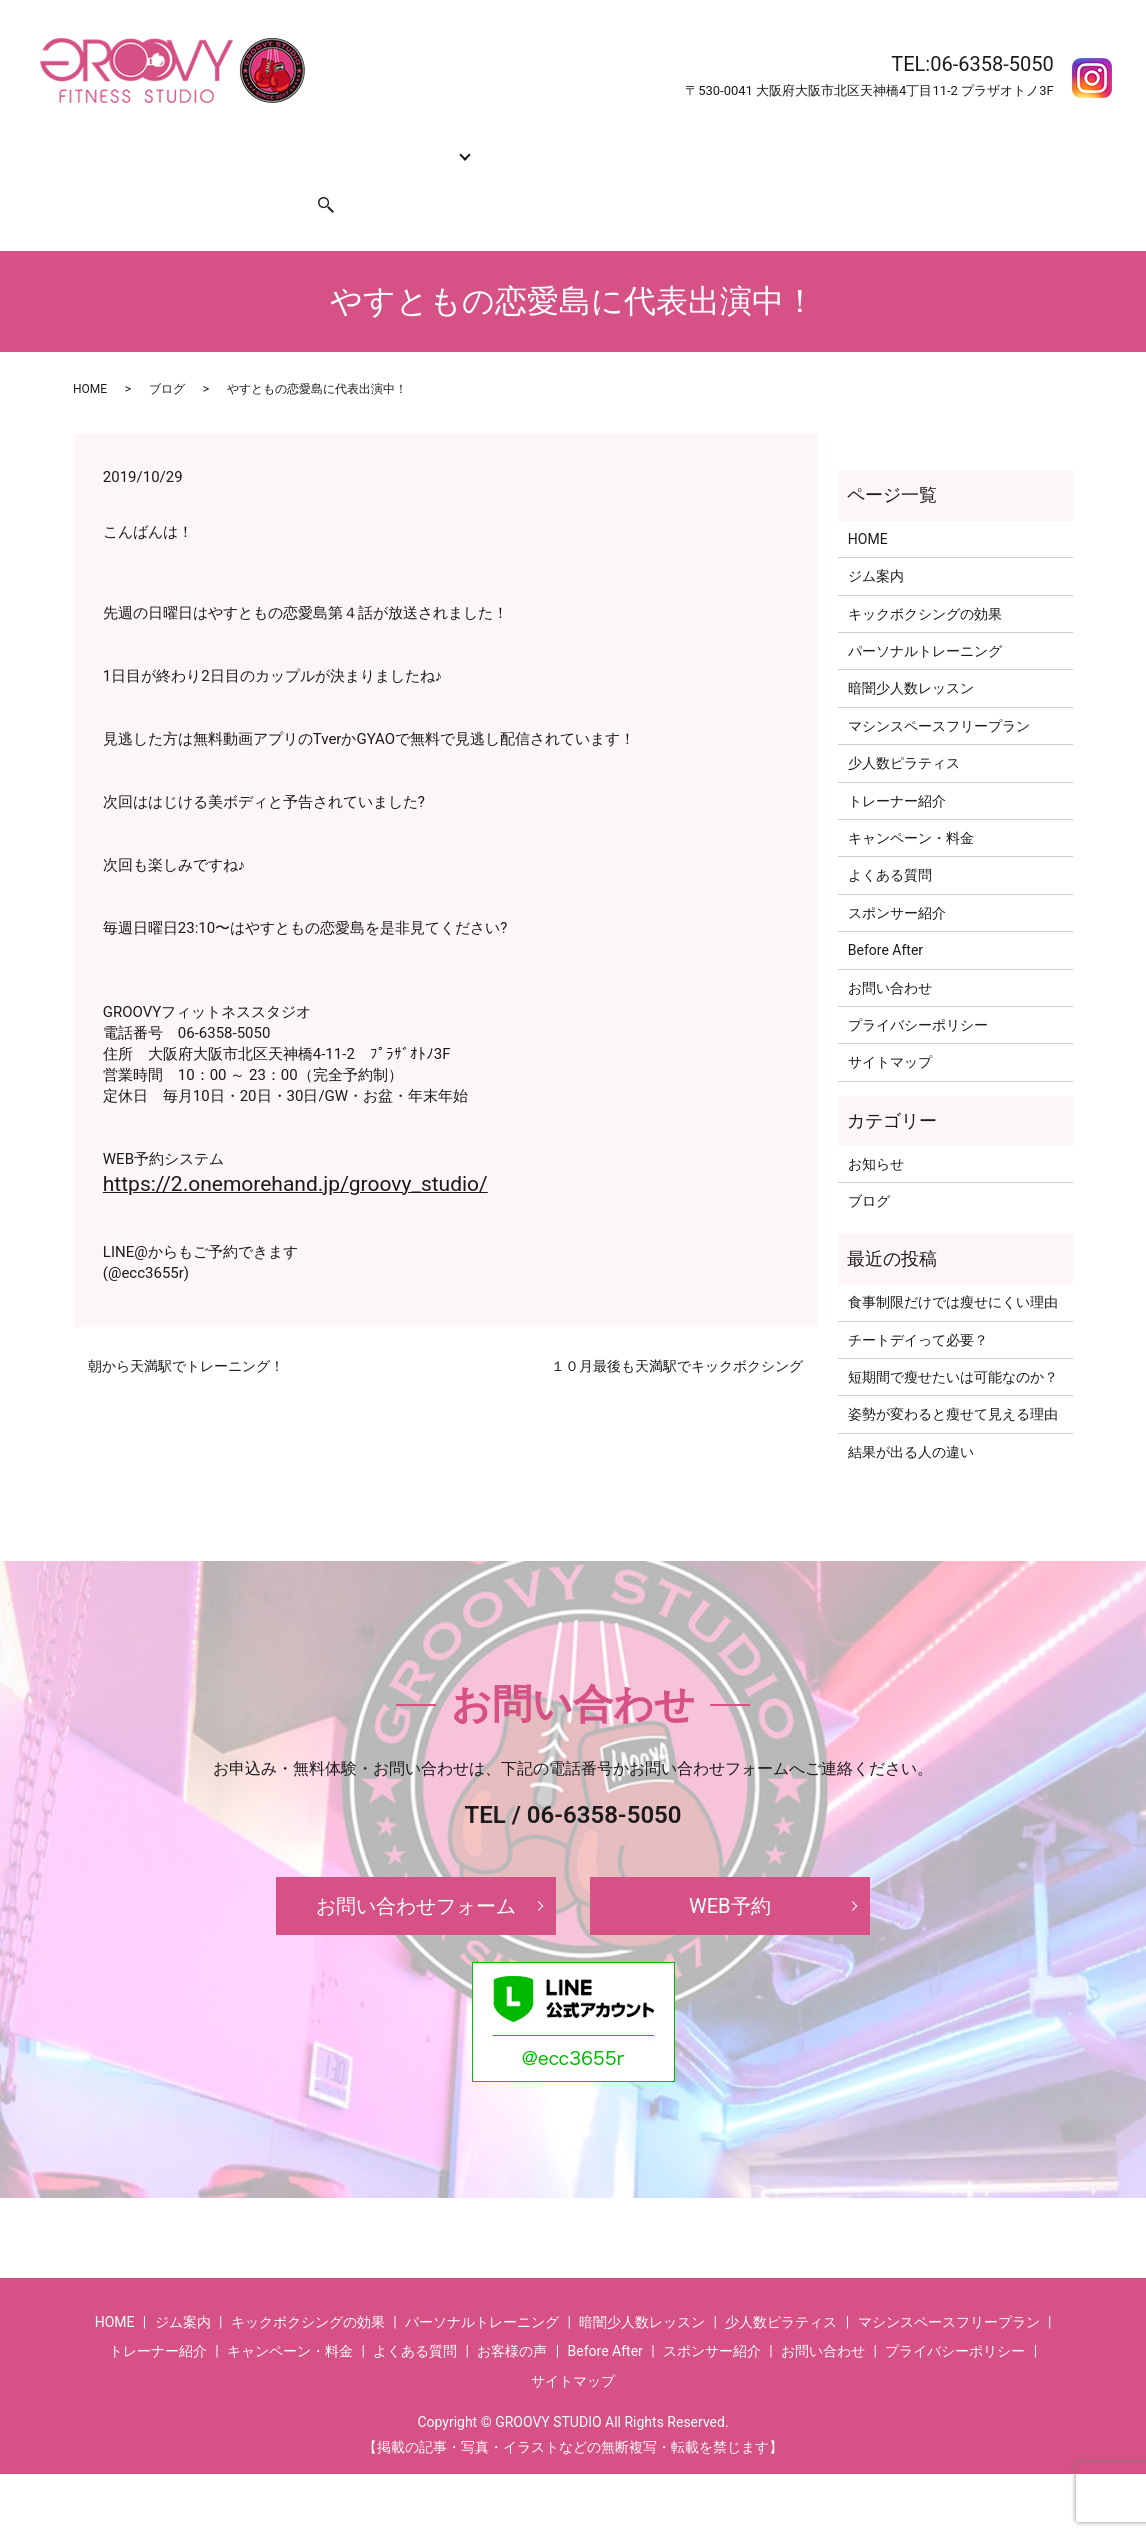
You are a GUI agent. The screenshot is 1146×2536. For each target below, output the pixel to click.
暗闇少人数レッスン (911, 650)
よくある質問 (754, 144)
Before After (850, 144)
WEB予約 (730, 1868)
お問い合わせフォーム (416, 1868)
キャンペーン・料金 (632, 144)
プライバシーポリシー (918, 987)
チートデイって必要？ (918, 1302)
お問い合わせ (123, 176)
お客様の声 (940, 144)
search (314, 176)
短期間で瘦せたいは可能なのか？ (953, 1339)
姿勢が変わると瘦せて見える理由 (953, 1376)
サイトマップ (890, 1024)
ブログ (167, 351)
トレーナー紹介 (503, 144)
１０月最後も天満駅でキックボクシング (677, 1328)
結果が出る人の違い (911, 1414)
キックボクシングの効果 (288, 144)
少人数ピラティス (904, 725)
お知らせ (876, 1126)
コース (403, 144)
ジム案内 (166, 144)
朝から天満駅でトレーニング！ (186, 1328)
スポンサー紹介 (231, 176)
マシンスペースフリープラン (939, 688)
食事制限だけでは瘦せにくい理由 (953, 1264)
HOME (101, 144)
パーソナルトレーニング (925, 613)
